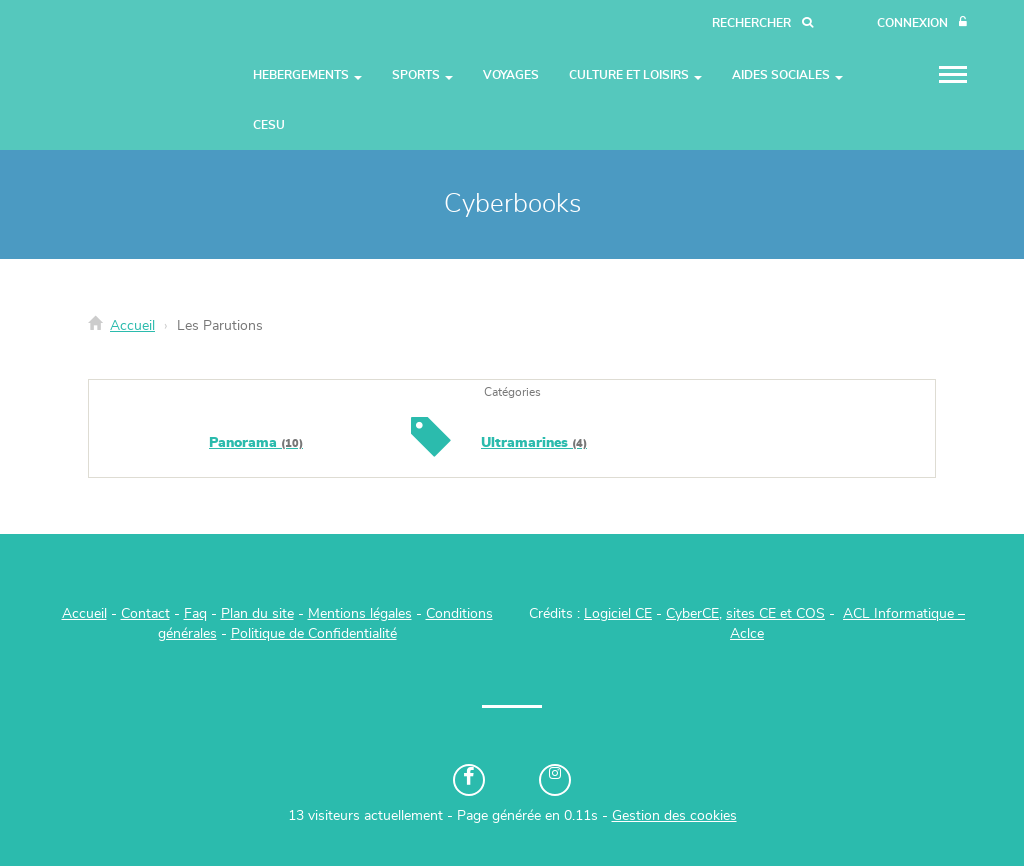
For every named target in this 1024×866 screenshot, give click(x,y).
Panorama (256, 443)
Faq (195, 614)
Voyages (511, 75)
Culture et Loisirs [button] (635, 75)
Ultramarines (534, 443)
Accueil (132, 326)
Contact (145, 614)
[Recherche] (762, 23)
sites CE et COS (775, 614)
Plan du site (257, 614)
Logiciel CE (618, 614)
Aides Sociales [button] (787, 75)
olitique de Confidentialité (318, 634)
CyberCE (692, 614)
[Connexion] (922, 23)
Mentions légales (360, 614)
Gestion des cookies (674, 816)
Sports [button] (422, 75)
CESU (269, 125)
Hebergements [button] (307, 75)
